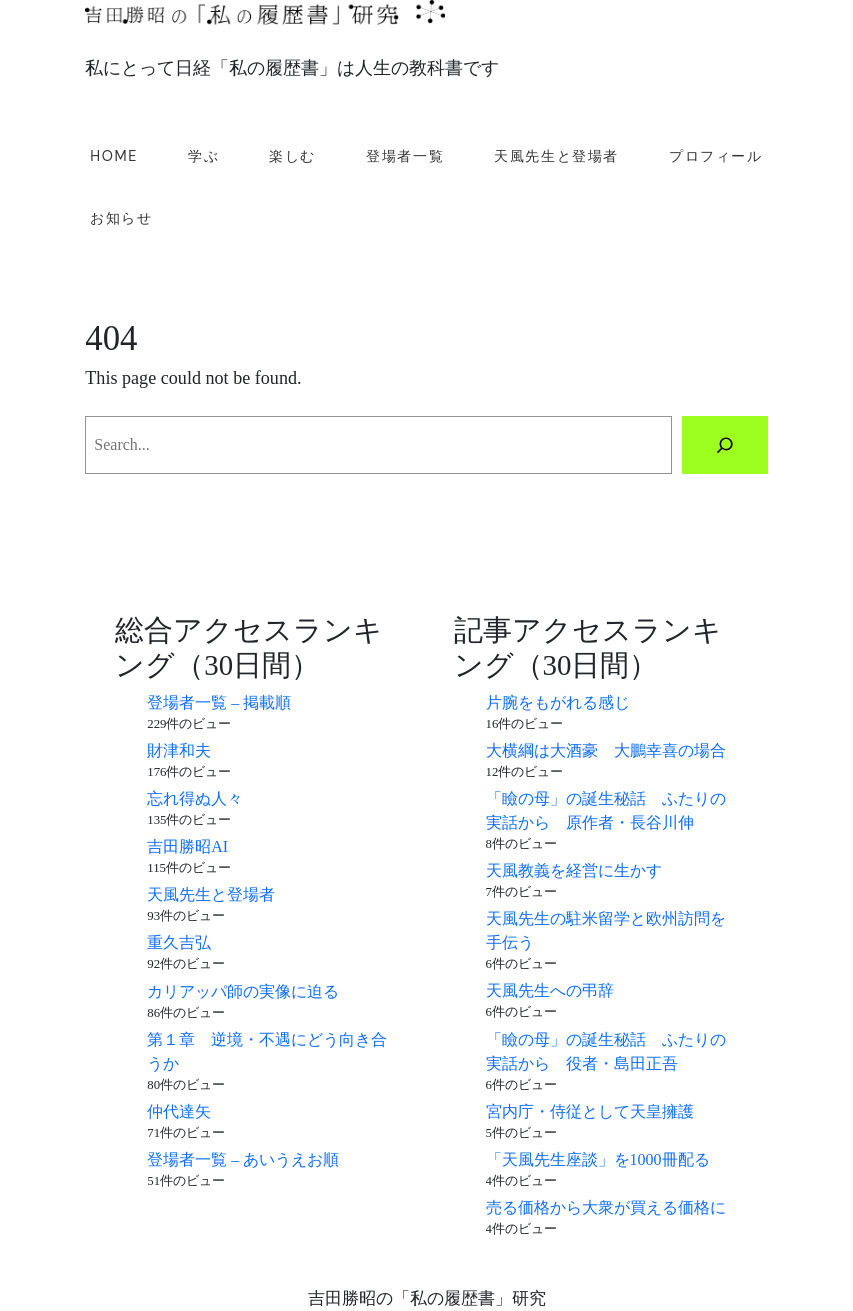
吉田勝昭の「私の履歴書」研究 (427, 1298)
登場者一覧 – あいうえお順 (243, 1159)
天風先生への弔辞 (550, 990)
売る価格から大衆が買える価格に (606, 1207)
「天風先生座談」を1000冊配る (598, 1159)
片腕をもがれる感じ (558, 702)
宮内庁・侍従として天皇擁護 (590, 1111)
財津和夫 (179, 750)
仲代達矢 (179, 1111)
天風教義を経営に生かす (574, 870)
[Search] (724, 445)
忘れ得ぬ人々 (195, 798)
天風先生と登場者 (211, 894)
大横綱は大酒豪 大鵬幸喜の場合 (606, 750)
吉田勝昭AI (187, 846)
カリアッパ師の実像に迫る (243, 991)
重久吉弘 (179, 942)
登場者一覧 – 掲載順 (219, 702)
